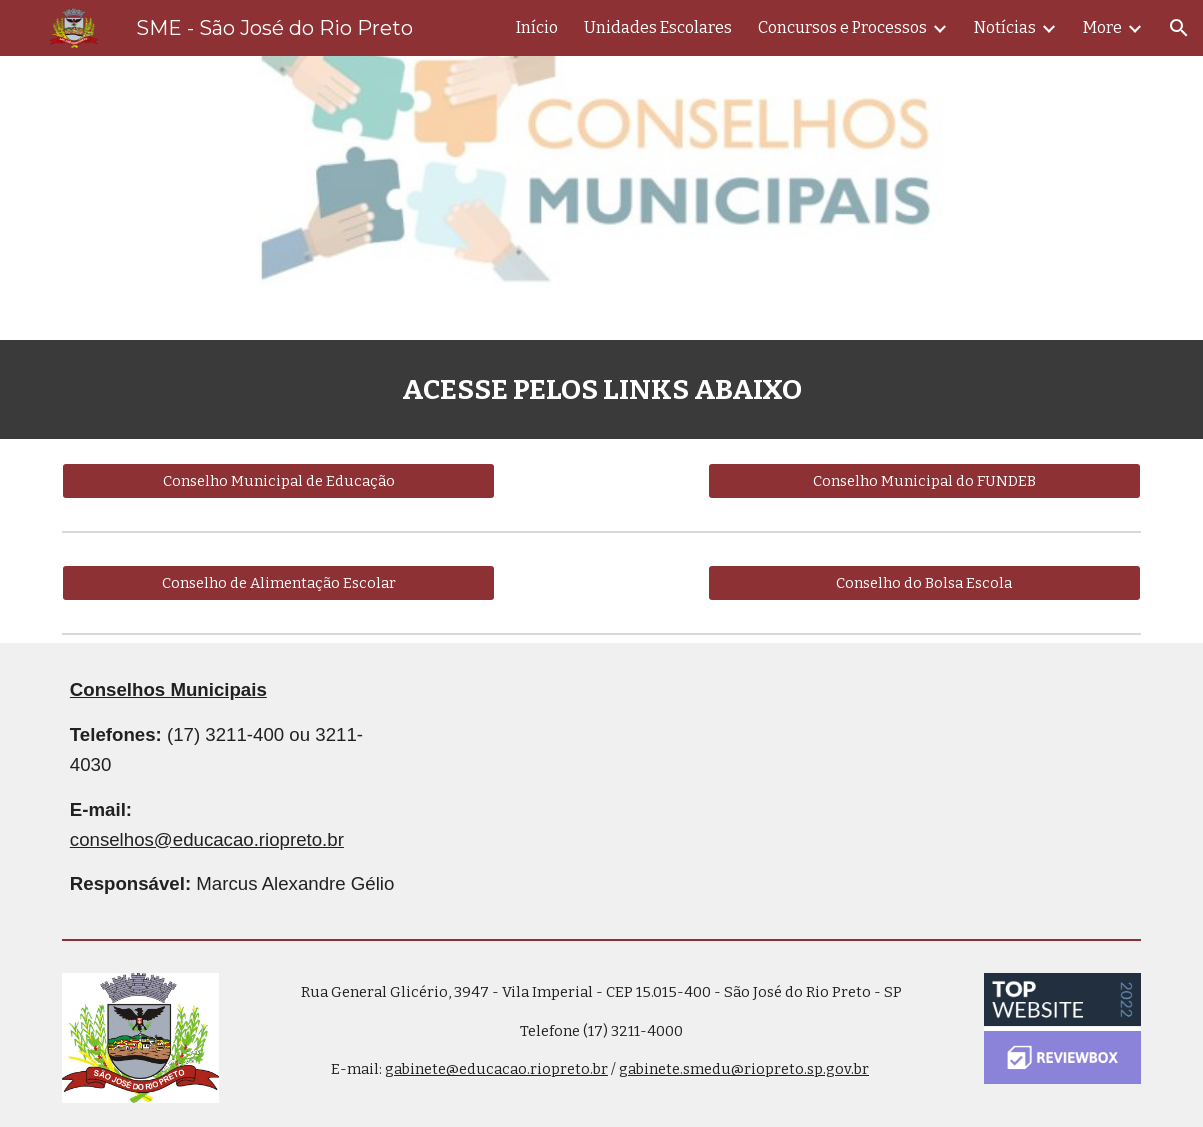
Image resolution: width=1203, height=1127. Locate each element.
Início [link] (537, 27)
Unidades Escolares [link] (658, 27)
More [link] (1102, 27)
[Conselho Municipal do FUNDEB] (925, 480)
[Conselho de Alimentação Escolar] (279, 582)
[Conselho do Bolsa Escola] (925, 582)
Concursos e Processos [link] (842, 27)
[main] (601, 389)
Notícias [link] (1005, 27)
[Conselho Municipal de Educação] (279, 480)
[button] (1179, 28)
